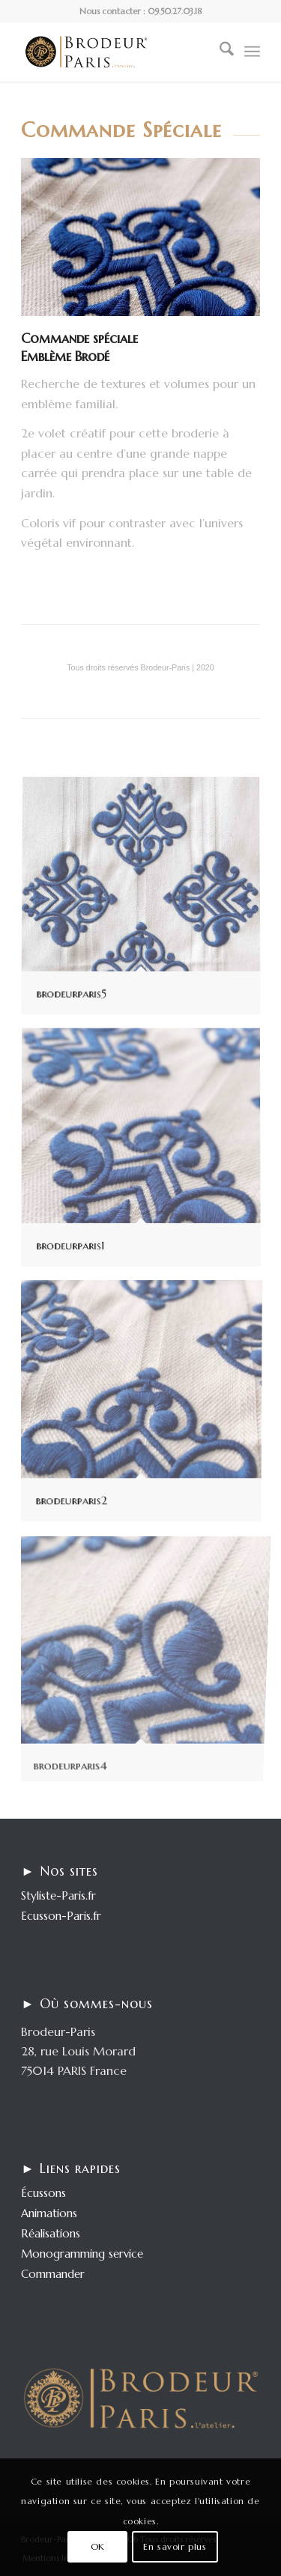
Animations (49, 2213)
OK (98, 2546)
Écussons (43, 2193)
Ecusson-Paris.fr (61, 1916)
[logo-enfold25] (116, 52)
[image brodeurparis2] (146, 1404)
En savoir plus (174, 2546)
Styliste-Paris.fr (58, 1895)
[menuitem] (219, 52)
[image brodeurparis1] (146, 1153)
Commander (53, 2274)
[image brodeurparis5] (146, 903)
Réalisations (50, 2233)
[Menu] (252, 52)
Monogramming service (82, 2253)
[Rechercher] (219, 52)
